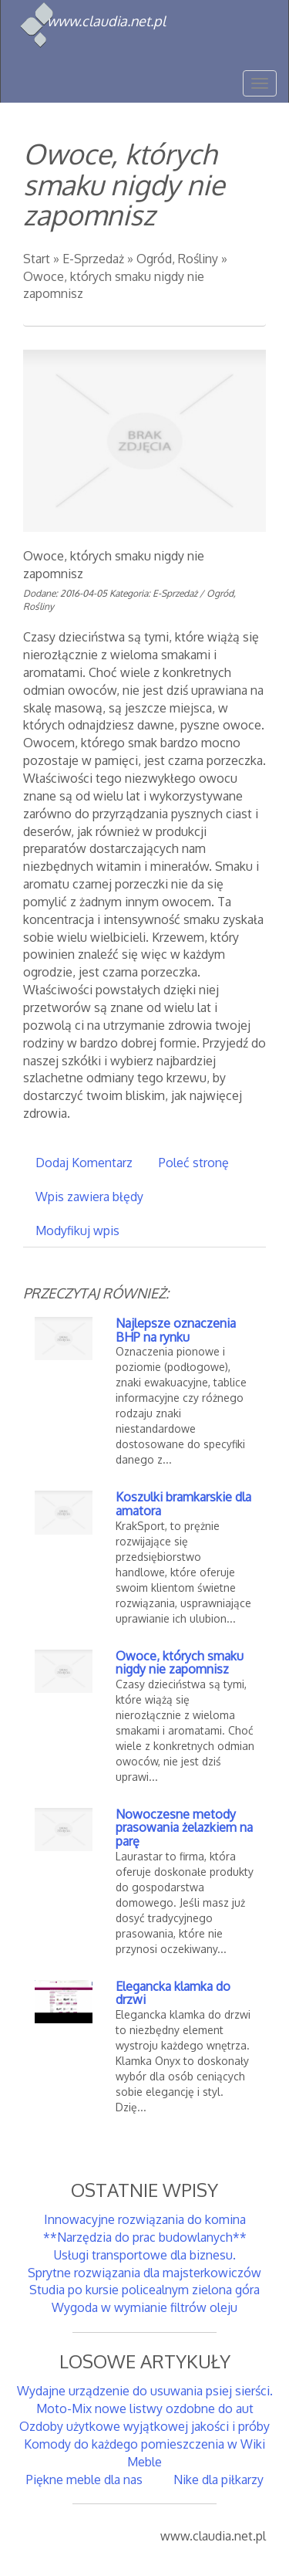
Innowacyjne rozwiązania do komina (145, 2219)
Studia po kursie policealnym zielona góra (144, 2289)
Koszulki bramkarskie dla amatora (183, 1503)
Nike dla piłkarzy (218, 2479)
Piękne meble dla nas (84, 2479)
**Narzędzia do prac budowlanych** (145, 2237)
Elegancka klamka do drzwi (173, 1993)
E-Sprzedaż (93, 258)
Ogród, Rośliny (177, 258)
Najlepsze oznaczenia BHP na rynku (176, 1330)
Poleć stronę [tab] (194, 1162)
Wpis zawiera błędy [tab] (89, 1196)
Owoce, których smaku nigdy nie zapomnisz (180, 1662)
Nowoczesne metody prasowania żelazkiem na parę (184, 1827)
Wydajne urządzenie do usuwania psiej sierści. (145, 2390)
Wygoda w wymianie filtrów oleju (144, 2307)
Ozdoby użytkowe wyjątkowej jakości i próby (144, 2426)
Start (36, 258)
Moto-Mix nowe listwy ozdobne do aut (145, 2408)
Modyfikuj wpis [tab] (77, 1230)
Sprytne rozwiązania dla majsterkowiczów (144, 2272)
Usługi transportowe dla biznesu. (145, 2255)
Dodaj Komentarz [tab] (84, 1162)
